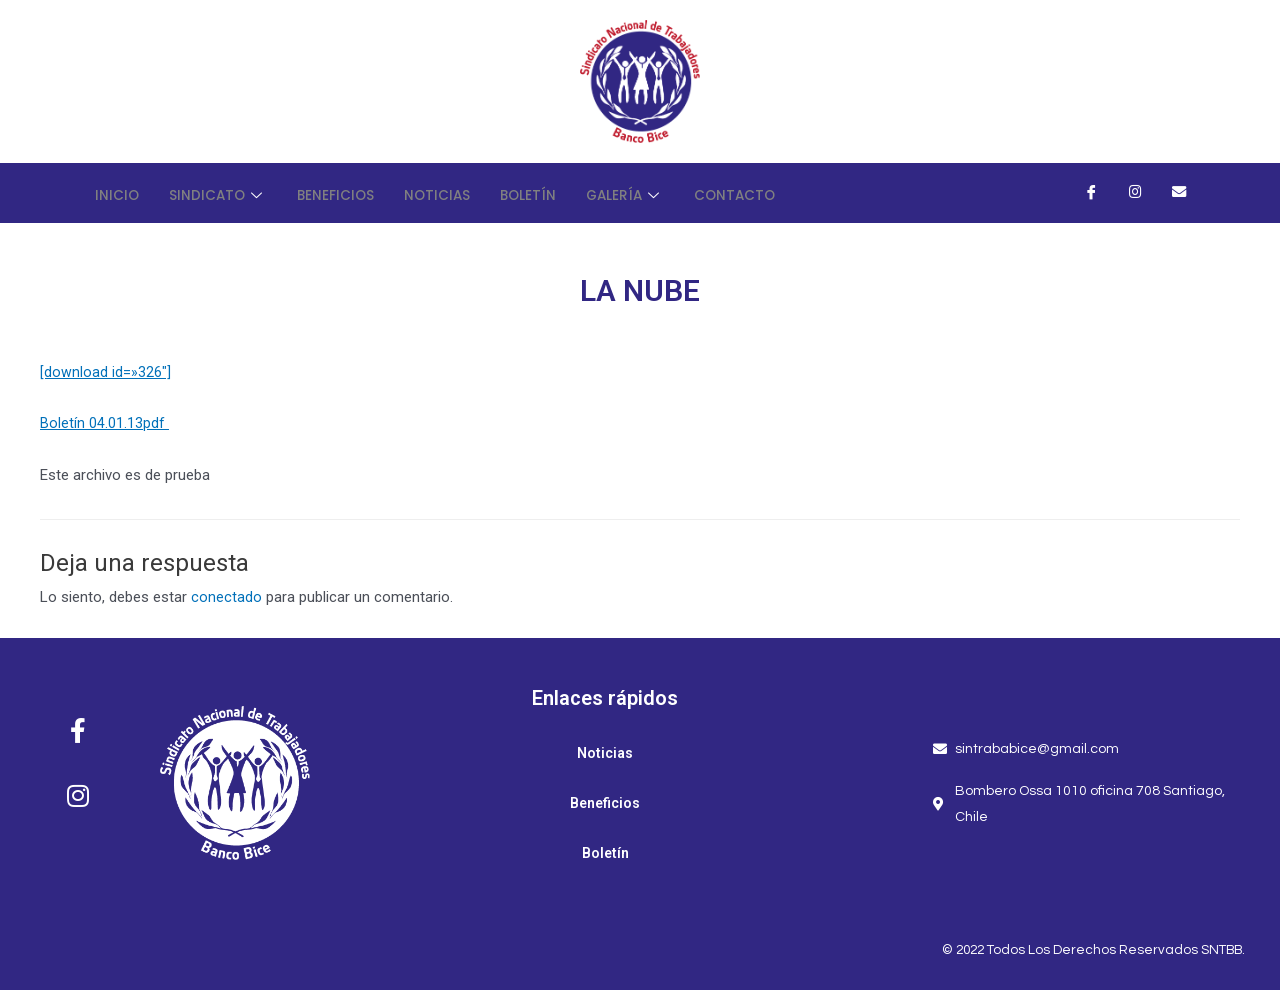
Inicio (118, 192)
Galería (655, 192)
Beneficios (348, 192)
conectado (226, 598)
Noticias (456, 192)
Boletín (552, 192)
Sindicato (224, 192)
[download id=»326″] (105, 372)
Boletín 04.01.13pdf (104, 424)
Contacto (770, 192)
